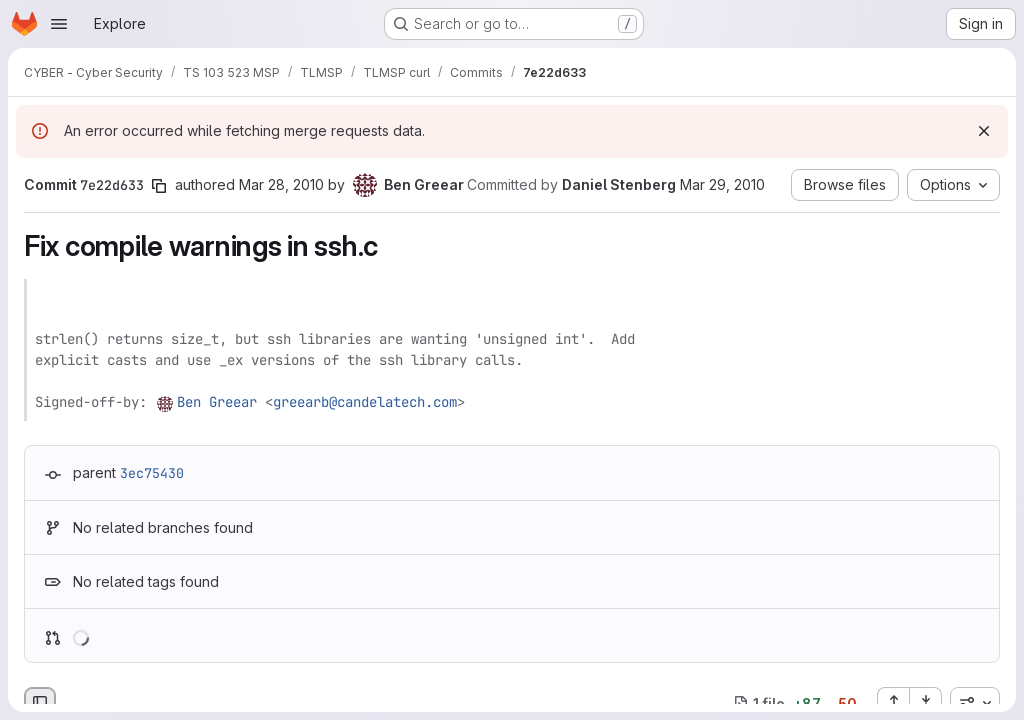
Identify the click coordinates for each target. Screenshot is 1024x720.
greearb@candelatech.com (365, 402)
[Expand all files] (893, 703)
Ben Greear (217, 402)
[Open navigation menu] (59, 24)
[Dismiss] (984, 131)
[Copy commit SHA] (159, 186)
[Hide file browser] (40, 703)
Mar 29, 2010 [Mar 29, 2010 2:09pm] (722, 184)
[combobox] (975, 703)
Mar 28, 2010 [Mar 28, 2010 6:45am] (281, 184)
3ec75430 (152, 473)
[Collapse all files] (926, 703)
